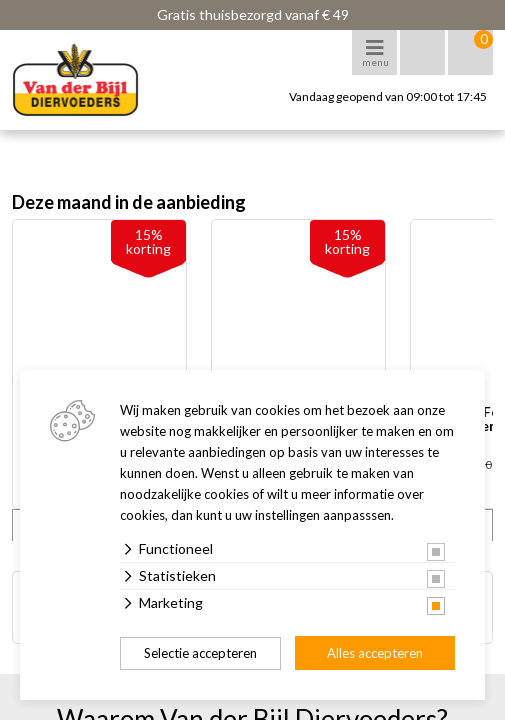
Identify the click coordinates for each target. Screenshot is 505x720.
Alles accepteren (375, 653)
